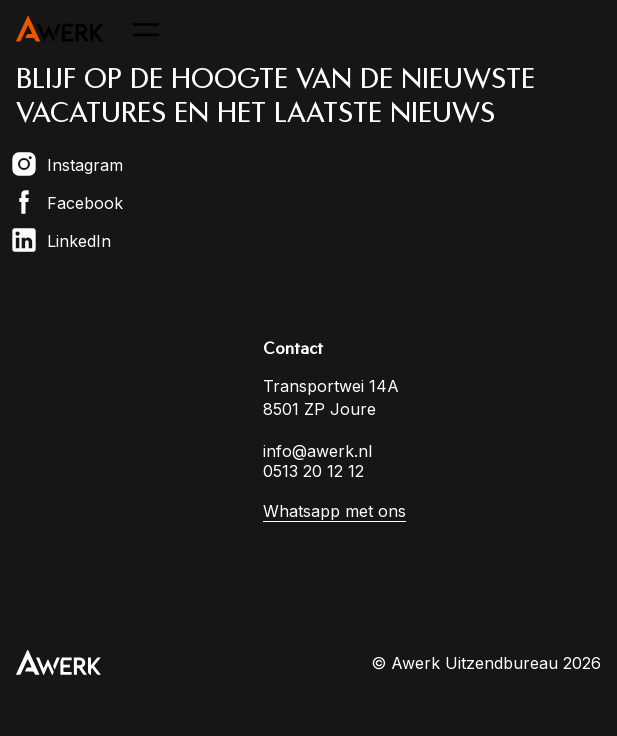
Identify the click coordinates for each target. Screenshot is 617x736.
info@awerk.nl (317, 451)
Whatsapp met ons (334, 511)
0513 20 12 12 (313, 471)
